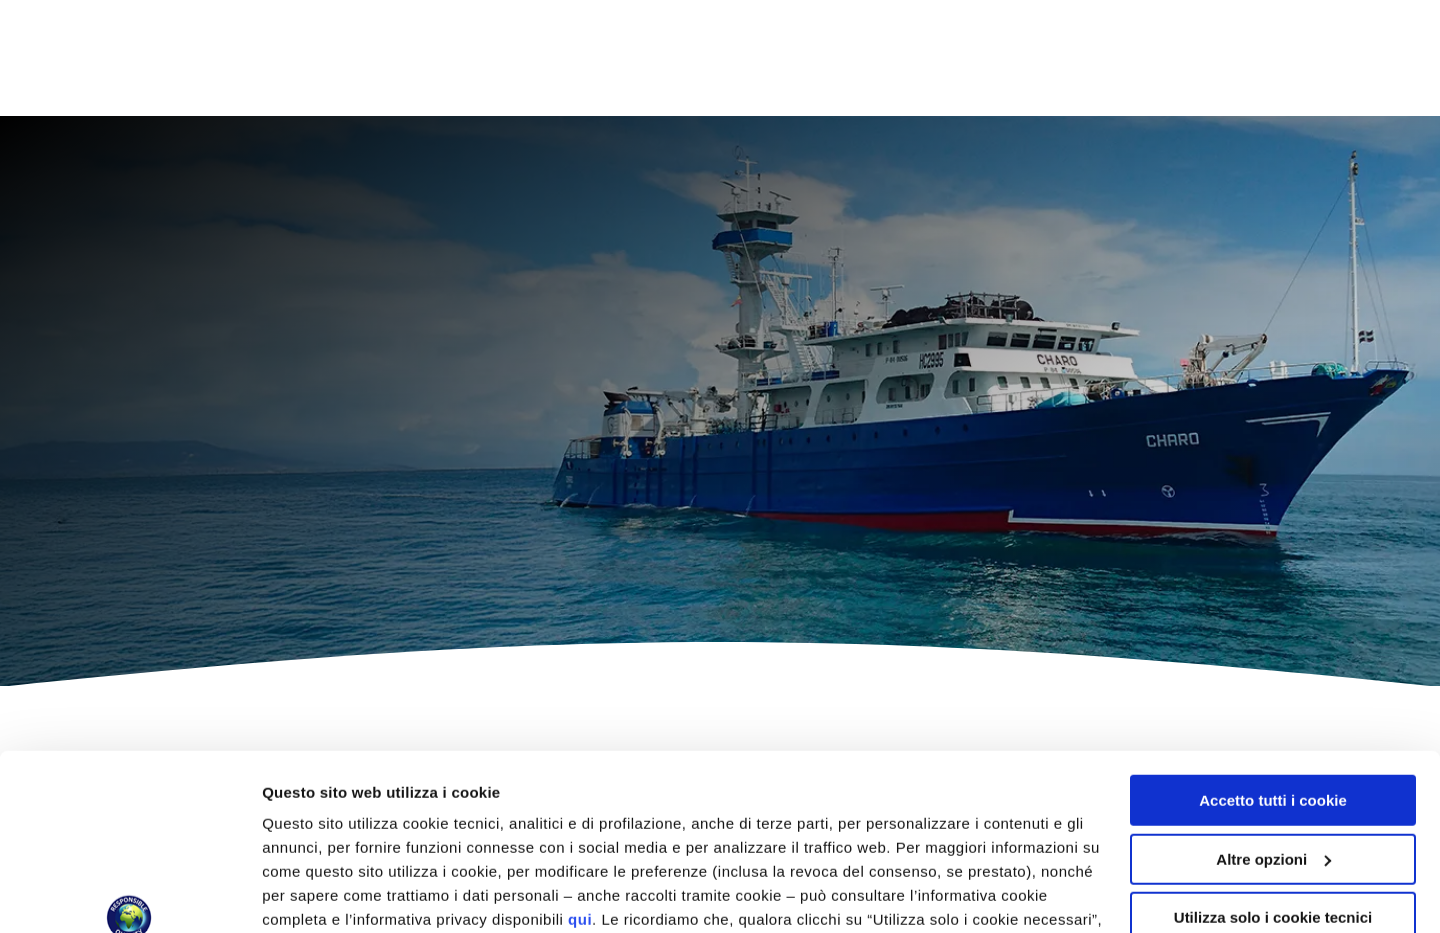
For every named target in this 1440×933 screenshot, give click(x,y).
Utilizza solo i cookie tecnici (1273, 766)
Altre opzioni (308, 893)
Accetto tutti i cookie (1273, 649)
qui (580, 768)
